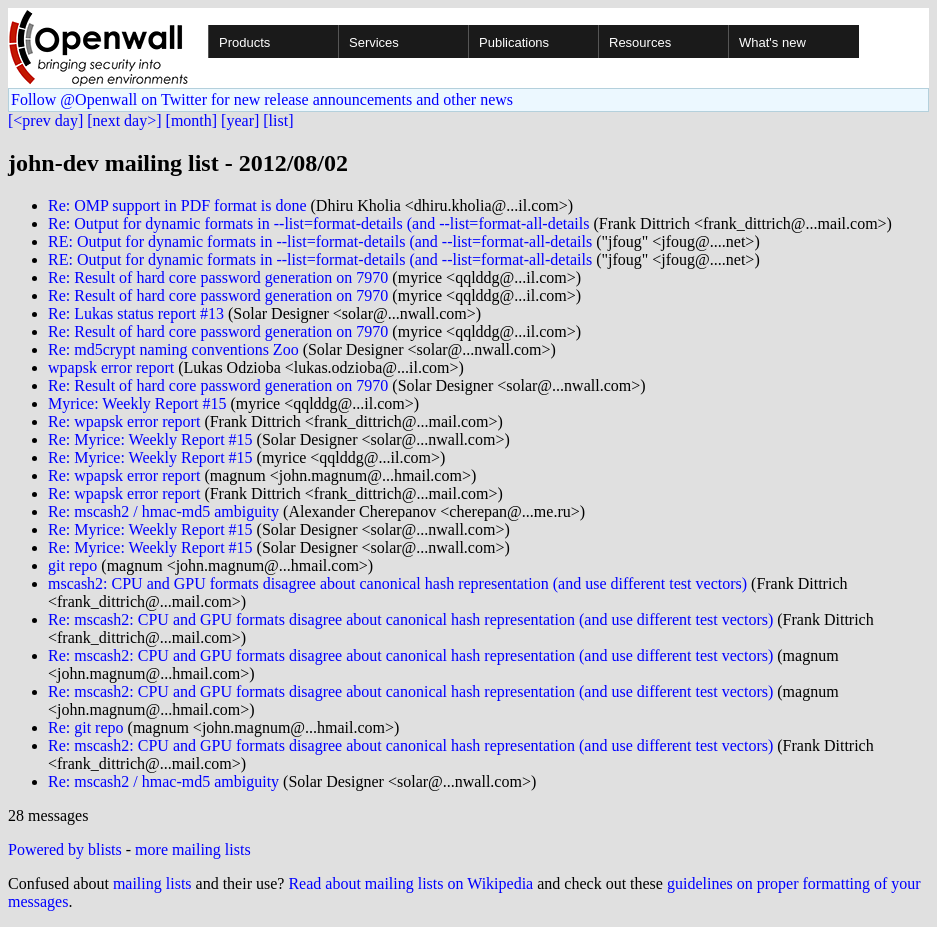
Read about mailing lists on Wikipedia (410, 883)
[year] (240, 120)
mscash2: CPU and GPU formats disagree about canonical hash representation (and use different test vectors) (397, 583)
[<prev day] (45, 120)
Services (374, 42)
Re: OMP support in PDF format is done (177, 205)
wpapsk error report (111, 367)
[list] (278, 120)
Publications (514, 42)
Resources (640, 42)
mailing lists (152, 883)
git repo (72, 565)
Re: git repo (86, 727)
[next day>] (124, 120)
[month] (192, 120)
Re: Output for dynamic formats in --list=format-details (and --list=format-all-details (318, 223)
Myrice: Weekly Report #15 (137, 403)
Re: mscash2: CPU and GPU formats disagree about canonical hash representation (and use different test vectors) (410, 619)
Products (244, 42)
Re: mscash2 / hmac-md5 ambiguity (163, 511)
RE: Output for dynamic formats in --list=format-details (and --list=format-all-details (320, 241)
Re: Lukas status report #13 (136, 313)
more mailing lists (193, 849)
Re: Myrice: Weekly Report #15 (150, 439)
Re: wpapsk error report (124, 421)
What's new (772, 42)
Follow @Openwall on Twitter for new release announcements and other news (262, 99)
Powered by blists (65, 849)
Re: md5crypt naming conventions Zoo (173, 349)
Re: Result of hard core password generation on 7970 (218, 277)
